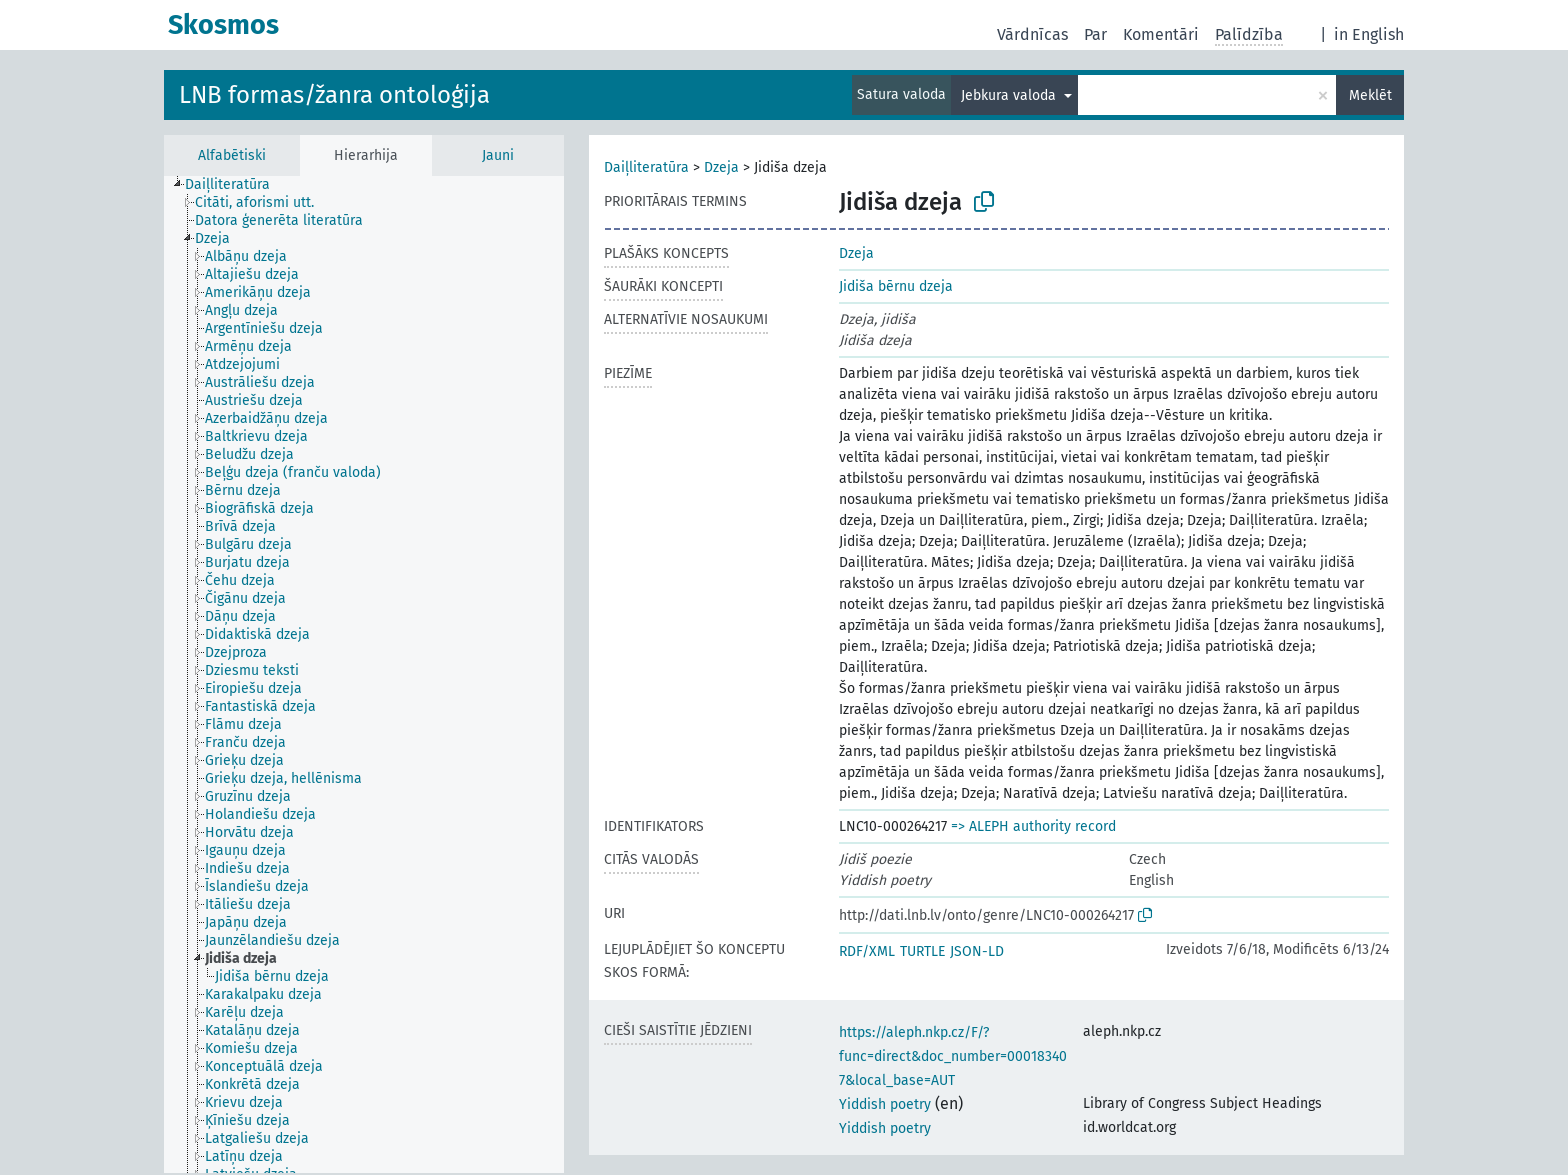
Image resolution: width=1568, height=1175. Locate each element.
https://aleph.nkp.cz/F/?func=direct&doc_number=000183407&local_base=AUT (953, 1056)
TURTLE (922, 951)
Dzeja (721, 167)
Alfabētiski (232, 155)
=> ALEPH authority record (1033, 826)
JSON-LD (977, 951)
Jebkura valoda (1010, 95)
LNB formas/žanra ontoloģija (334, 95)
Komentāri (1161, 34)
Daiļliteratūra (646, 167)
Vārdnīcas (1032, 34)
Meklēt (1370, 95)
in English (1369, 34)
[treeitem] (236, 185)
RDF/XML (867, 951)
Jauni (498, 155)
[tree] (364, 674)
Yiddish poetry (885, 1104)
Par (1095, 34)
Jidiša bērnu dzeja (896, 286)
